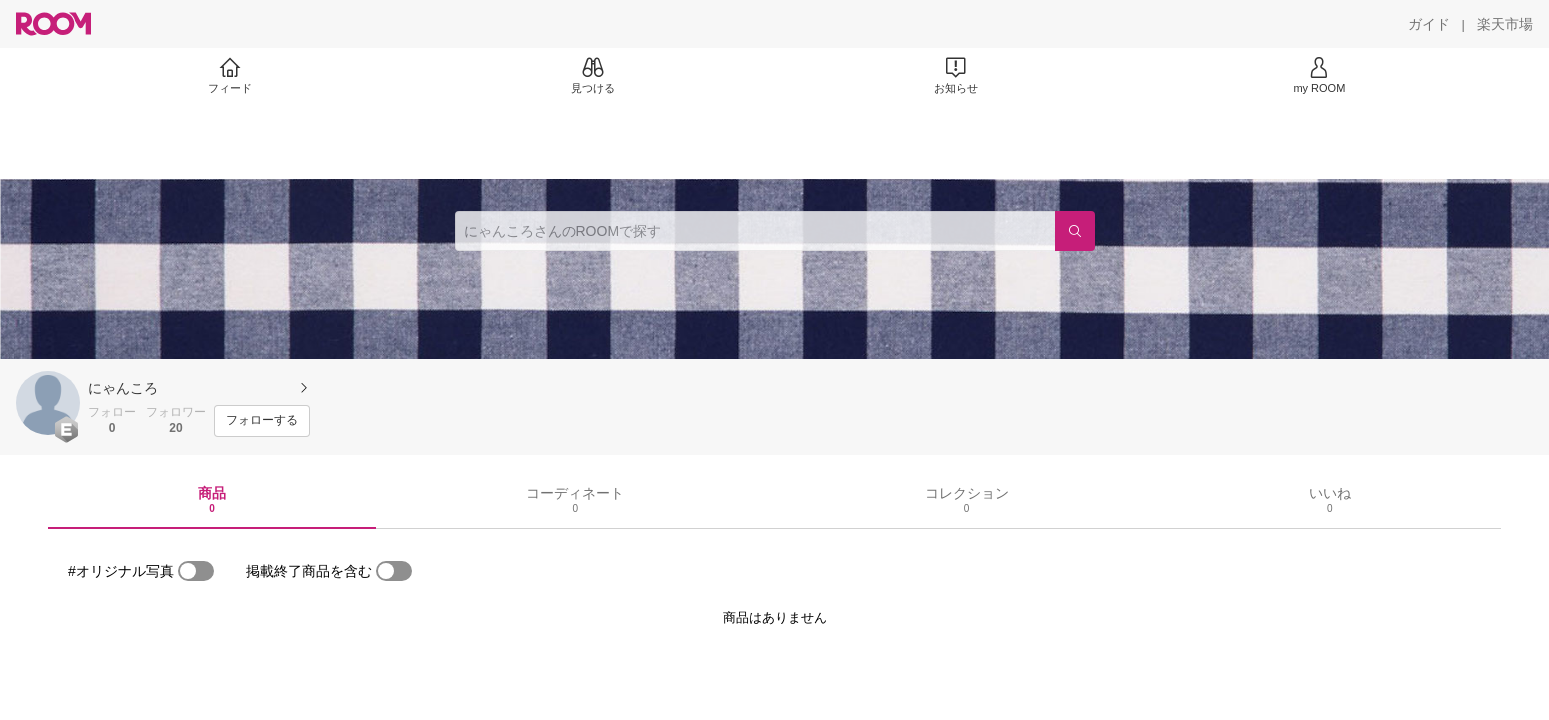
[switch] (196, 571)
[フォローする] (262, 421)
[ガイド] (1429, 24)
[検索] (1075, 231)
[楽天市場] (1505, 24)
